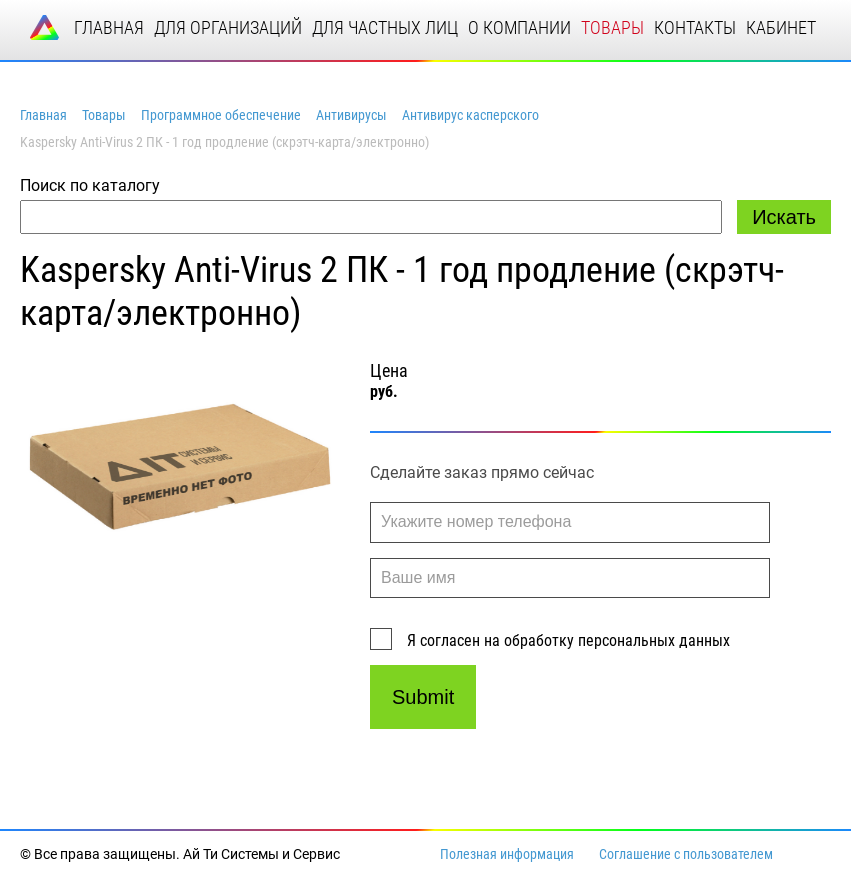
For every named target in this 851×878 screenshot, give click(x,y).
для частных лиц (385, 27)
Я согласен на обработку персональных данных (568, 640)
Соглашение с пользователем (686, 854)
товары (612, 27)
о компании (519, 27)
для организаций (228, 27)
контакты (695, 27)
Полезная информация (507, 854)
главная (109, 27)
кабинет (781, 27)
